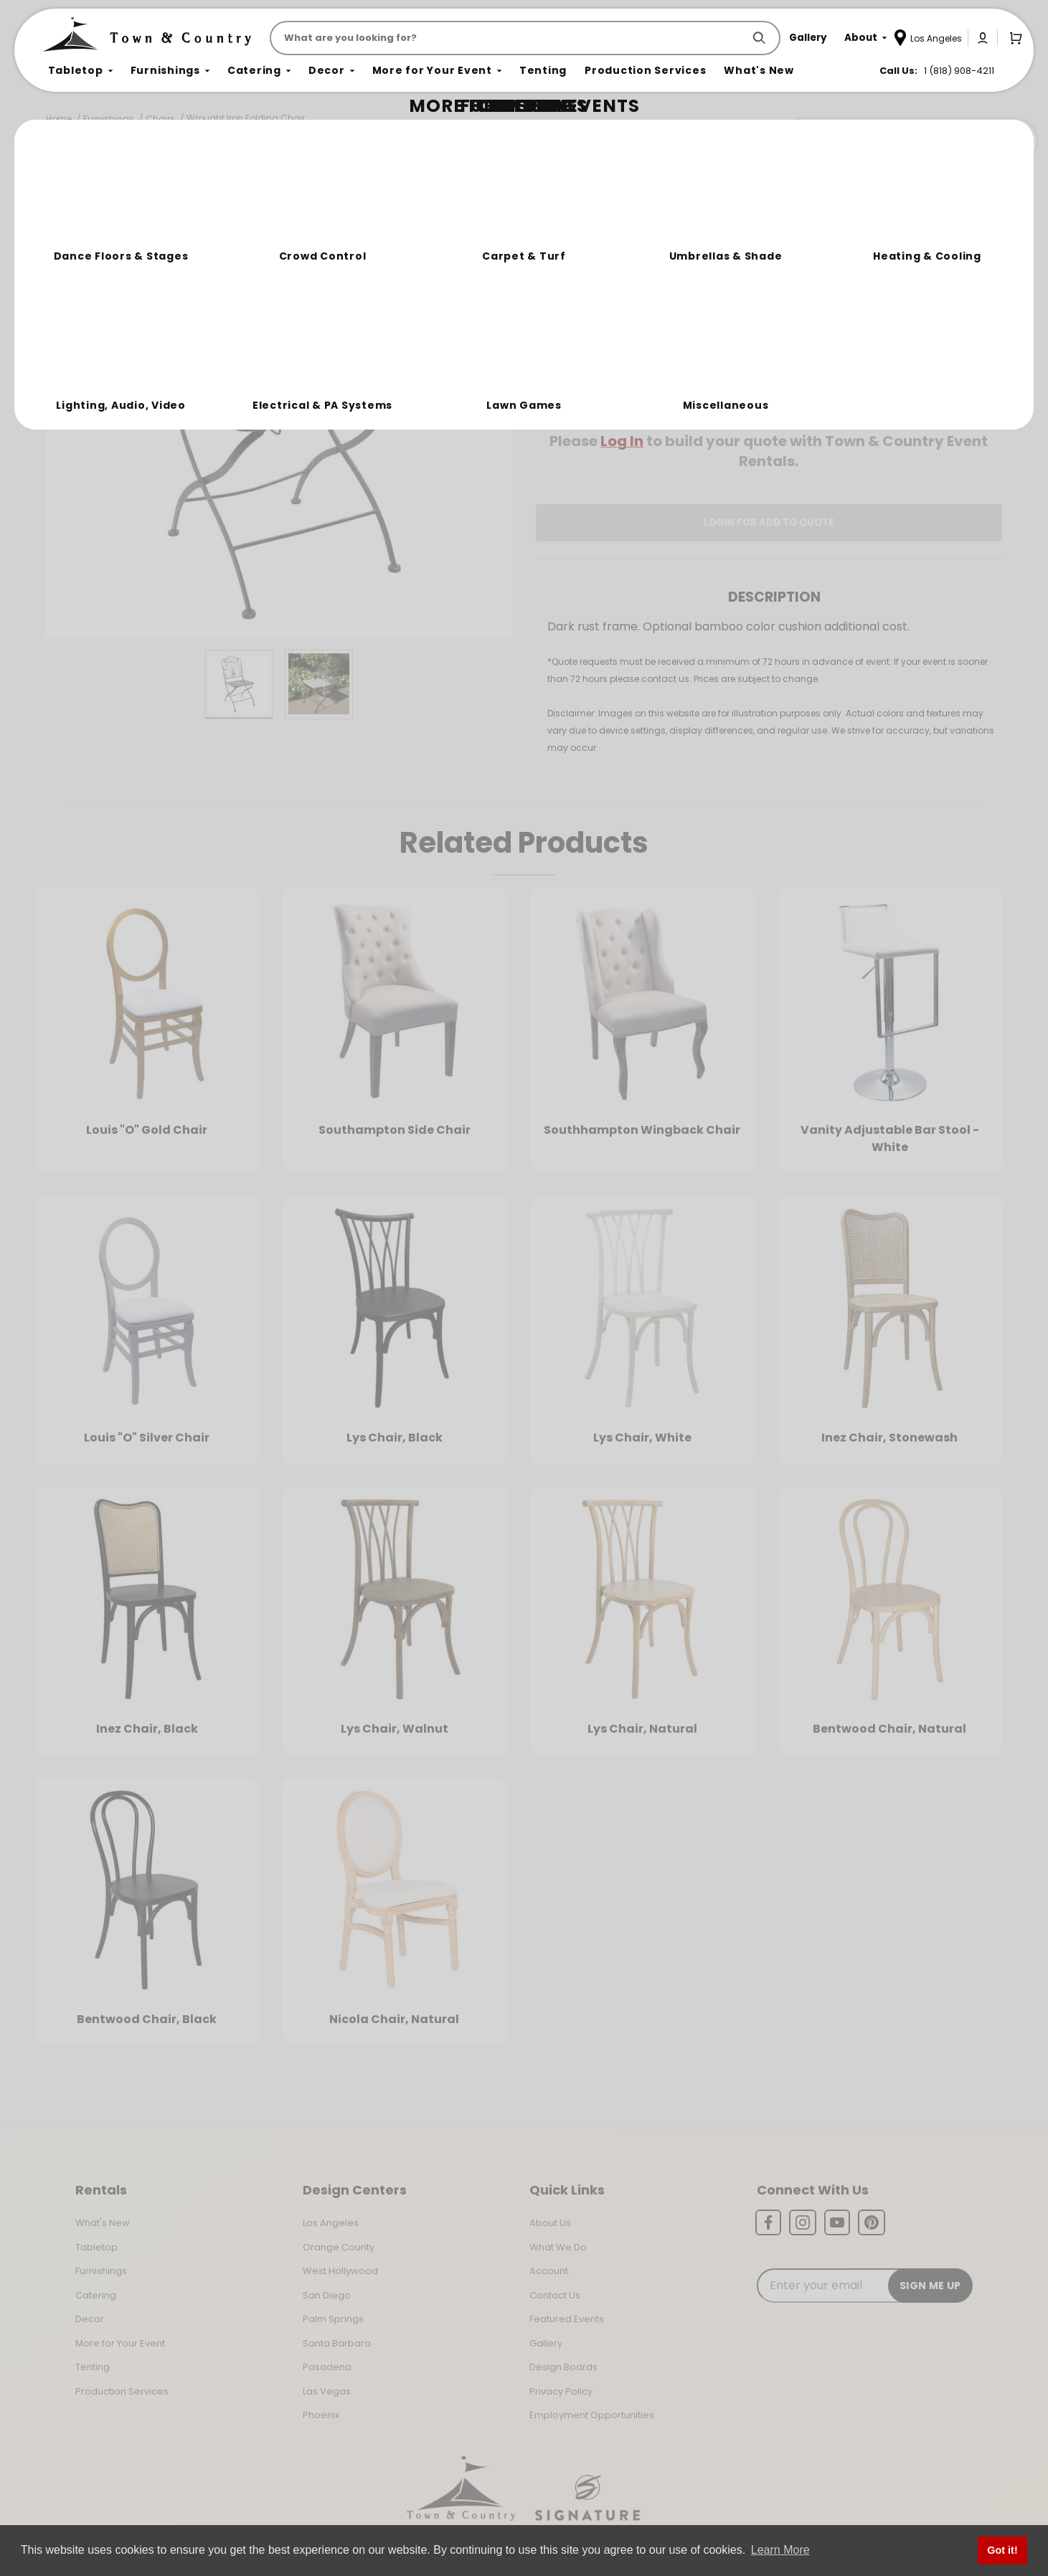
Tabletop (96, 2247)
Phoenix (321, 2415)
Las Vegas (327, 2391)
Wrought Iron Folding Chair (246, 118)
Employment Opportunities (591, 2415)
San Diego (327, 2295)
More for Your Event (120, 2343)
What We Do (558, 2247)
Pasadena (327, 2367)
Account (548, 2271)
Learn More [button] (780, 2550)
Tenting (92, 2367)
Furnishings (108, 119)
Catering (95, 2295)
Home (59, 119)
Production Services (122, 2391)
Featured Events (566, 2319)
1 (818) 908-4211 (959, 70)
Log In (621, 441)
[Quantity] (924, 303)
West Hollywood (340, 2271)
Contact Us (554, 2295)
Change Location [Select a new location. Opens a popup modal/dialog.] (816, 400)
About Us (550, 2223)
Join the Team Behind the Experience (908, 141)
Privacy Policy (561, 2391)
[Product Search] (509, 38)
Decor (89, 2319)
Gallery (545, 2343)
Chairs (160, 119)
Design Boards (563, 2367)
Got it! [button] (1002, 2550)
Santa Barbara (337, 2343)
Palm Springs (333, 2319)
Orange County (338, 2247)
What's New (102, 2223)
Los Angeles (331, 2223)
